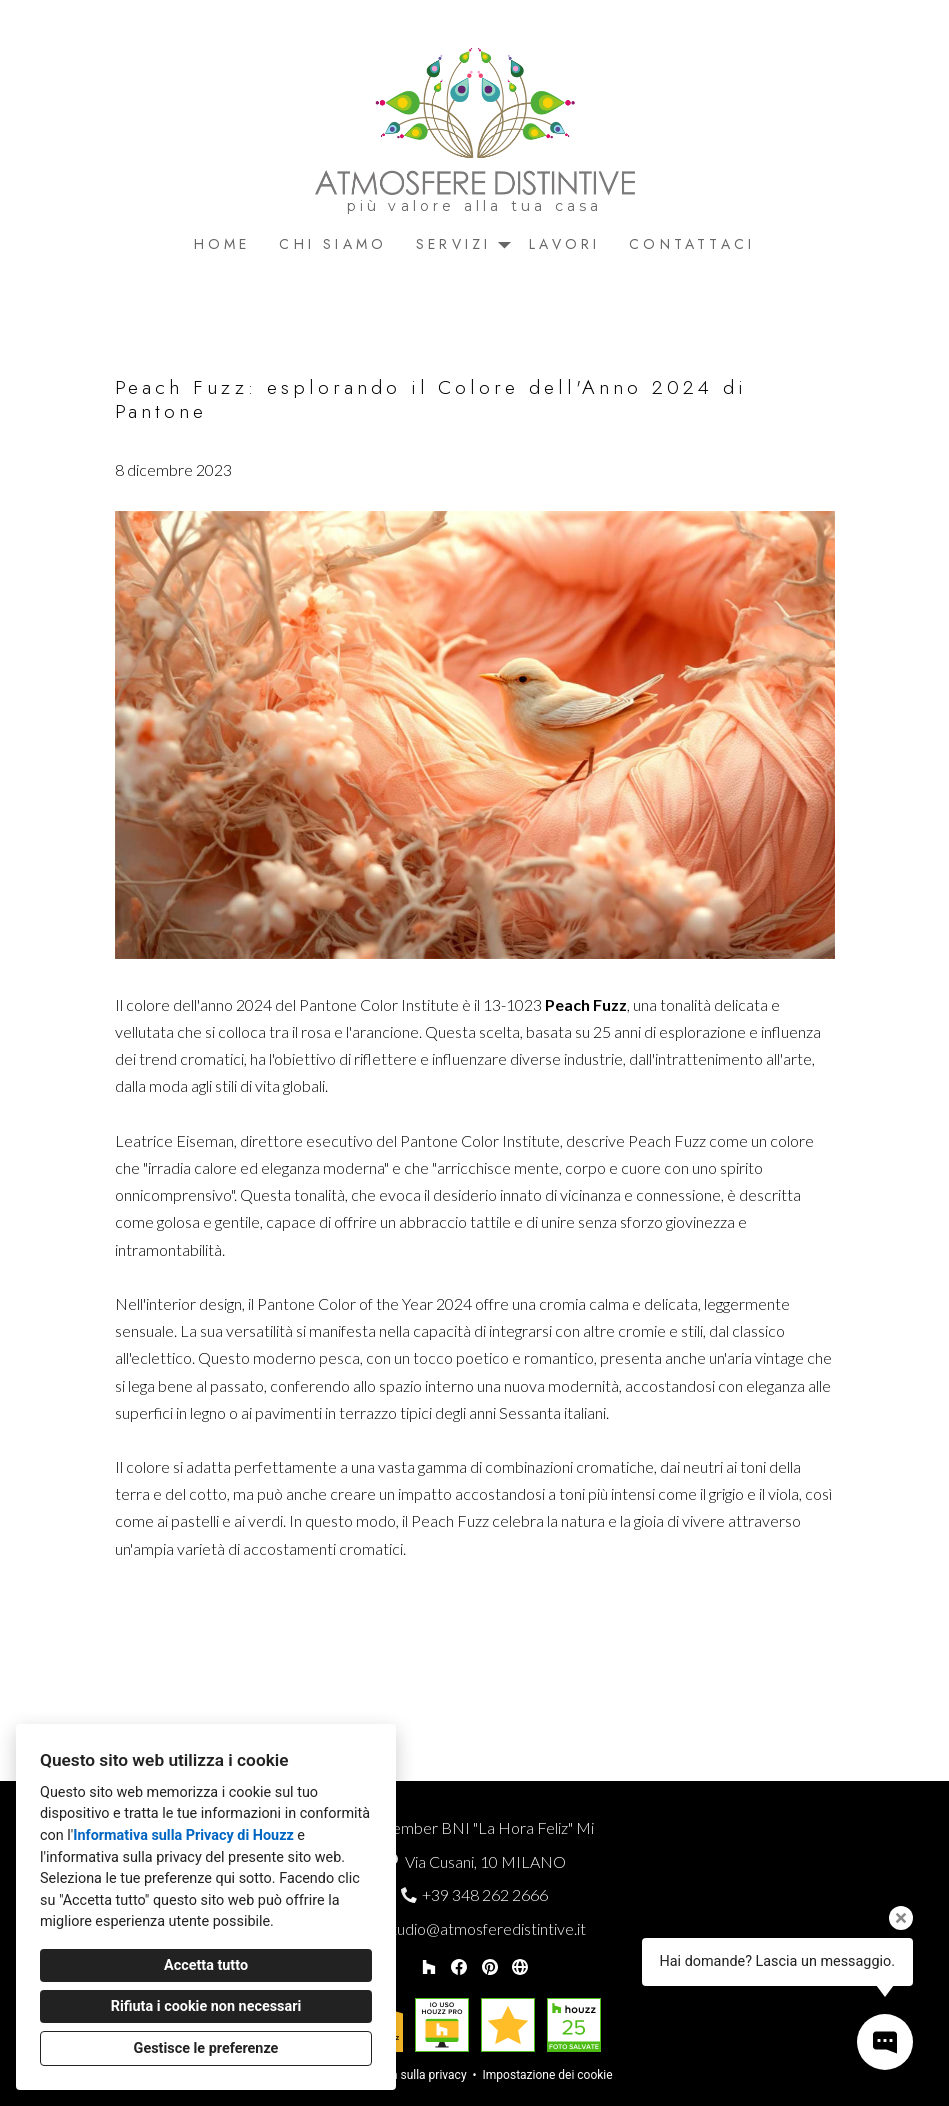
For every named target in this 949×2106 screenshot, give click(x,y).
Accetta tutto (206, 1965)
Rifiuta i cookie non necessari (206, 2006)
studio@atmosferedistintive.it (485, 1928)
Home (222, 244)
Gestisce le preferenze (206, 2048)
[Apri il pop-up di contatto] (885, 2042)
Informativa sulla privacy (401, 2075)
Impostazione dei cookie (548, 2075)
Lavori (564, 244)
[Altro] (520, 1966)
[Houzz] (428, 1966)
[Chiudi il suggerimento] (901, 1918)
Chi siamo (333, 244)
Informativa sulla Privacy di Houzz (183, 1835)
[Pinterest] (489, 1966)
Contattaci (692, 244)
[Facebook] (459, 1966)
